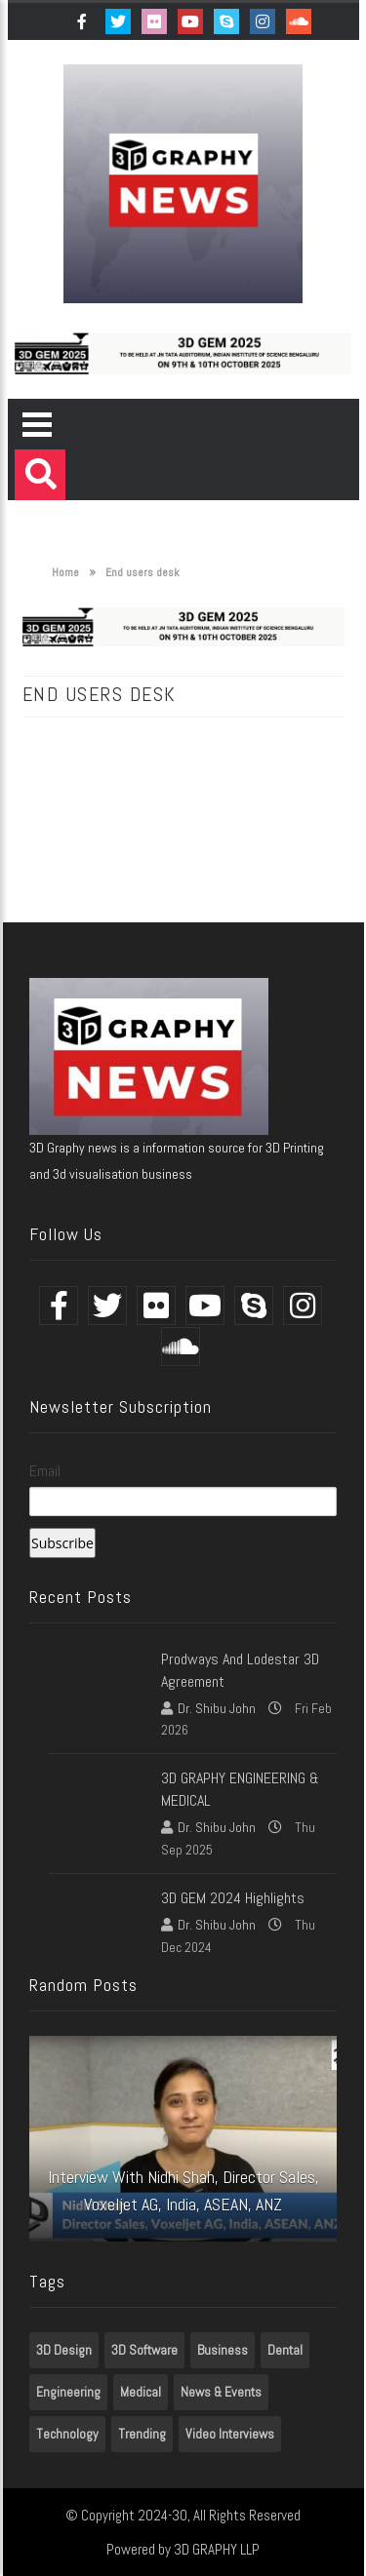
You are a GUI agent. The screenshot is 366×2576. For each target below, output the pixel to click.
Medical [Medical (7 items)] (140, 2391)
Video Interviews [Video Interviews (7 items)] (229, 2433)
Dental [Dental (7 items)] (285, 2350)
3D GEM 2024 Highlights (233, 1898)
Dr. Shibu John (217, 1708)
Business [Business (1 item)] (222, 2350)
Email (45, 1471)
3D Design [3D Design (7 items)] (64, 2350)
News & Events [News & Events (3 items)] (221, 2391)
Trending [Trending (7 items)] (142, 2433)
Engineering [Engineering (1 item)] (68, 2391)
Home (55, 572)
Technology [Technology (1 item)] (67, 2433)
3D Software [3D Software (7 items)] (144, 2350)
